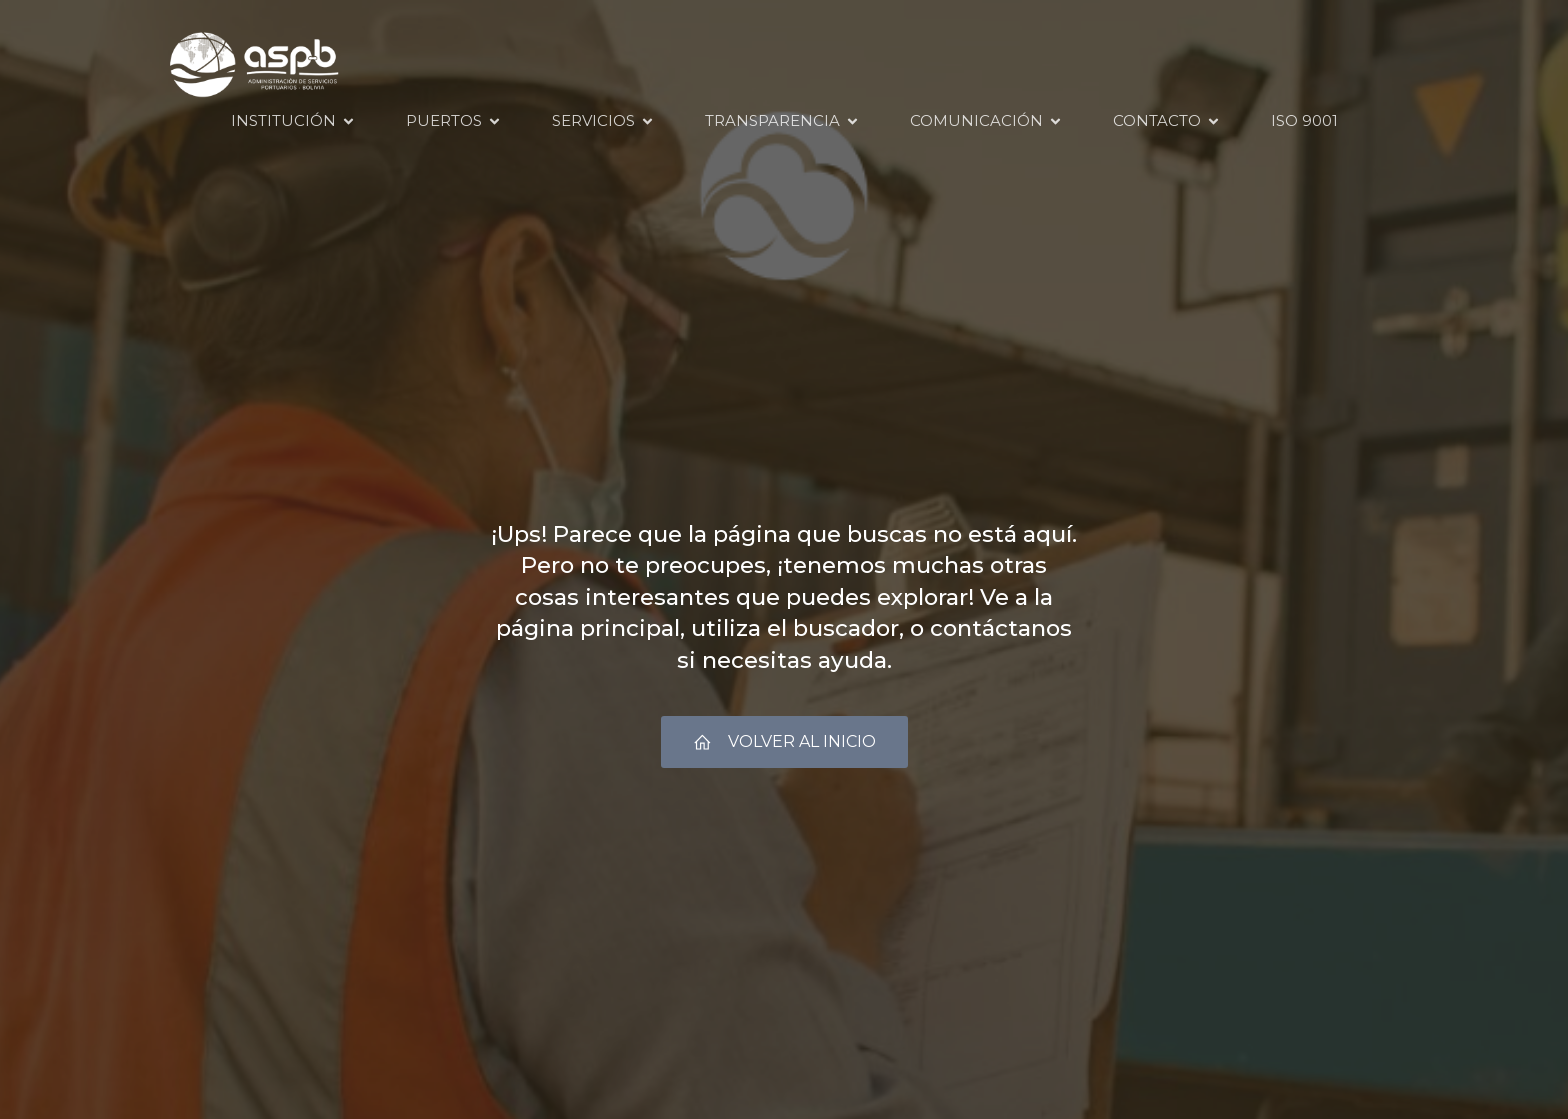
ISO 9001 (1304, 120)
